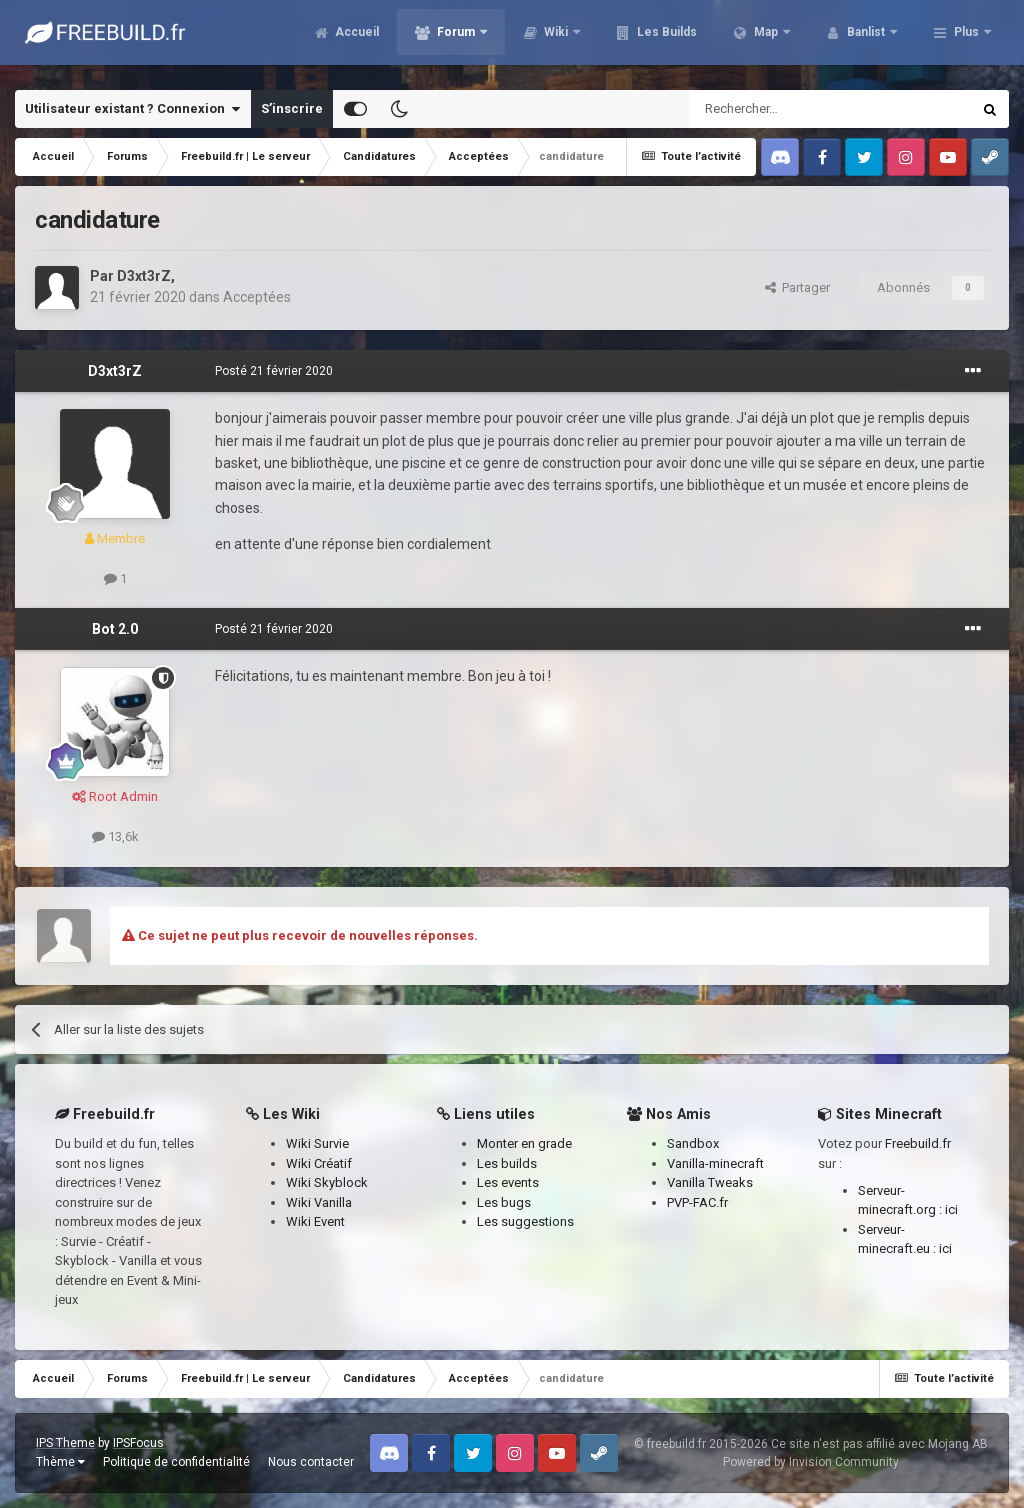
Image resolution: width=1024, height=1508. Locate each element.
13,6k (115, 836)
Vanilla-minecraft (715, 1163)
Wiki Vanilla (319, 1202)
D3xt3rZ (144, 276)
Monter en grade (524, 1143)
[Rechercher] (787, 109)
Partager (797, 287)
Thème (60, 1462)
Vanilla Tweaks (710, 1182)
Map (766, 40)
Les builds (507, 1163)
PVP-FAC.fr (697, 1202)
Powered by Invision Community (811, 1462)
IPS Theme (65, 1443)
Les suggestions (525, 1221)
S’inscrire (292, 108)
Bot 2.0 (115, 629)
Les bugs (504, 1202)
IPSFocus (138, 1443)
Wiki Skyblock (327, 1182)
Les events (508, 1182)
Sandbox (693, 1143)
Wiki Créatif (319, 1163)
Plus (966, 40)
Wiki (556, 40)
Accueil (355, 40)
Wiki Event (315, 1221)
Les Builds (665, 40)
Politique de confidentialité (176, 1462)
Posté (274, 371)
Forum (456, 40)
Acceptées (257, 297)
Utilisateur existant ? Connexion (132, 109)
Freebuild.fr (918, 1143)
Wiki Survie (317, 1143)
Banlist (866, 40)
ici (951, 1209)
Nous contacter (311, 1462)
